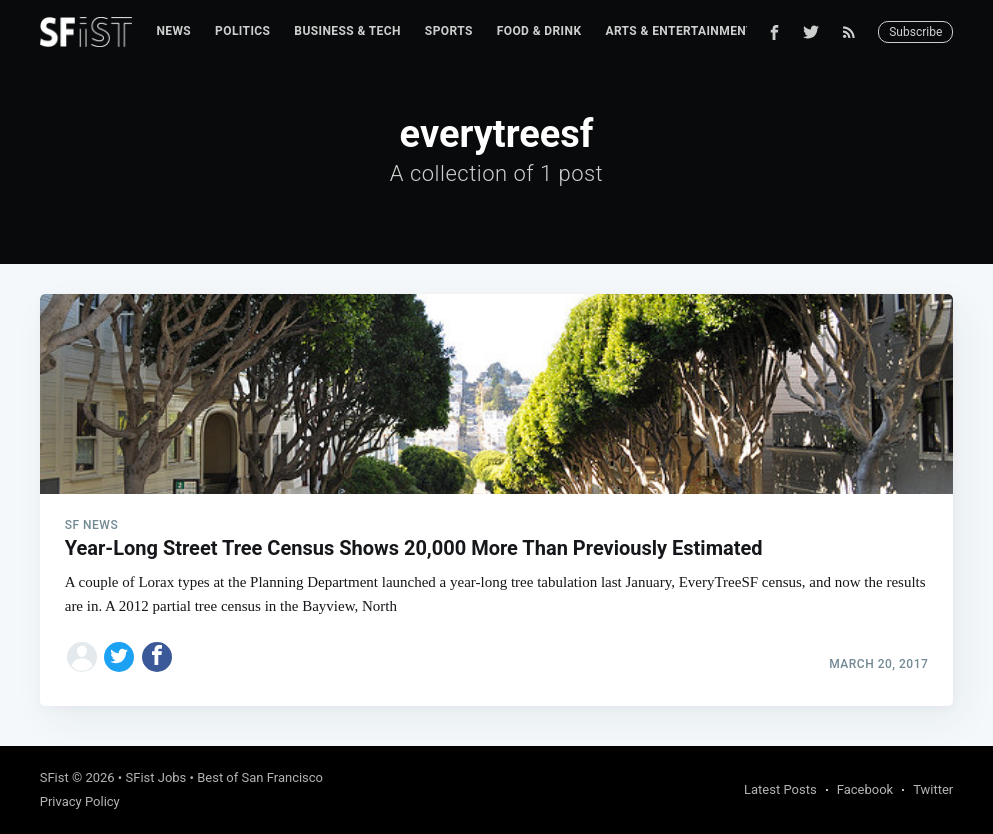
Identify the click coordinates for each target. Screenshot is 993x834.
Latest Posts (780, 789)
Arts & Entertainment (679, 31)
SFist (54, 777)
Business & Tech (347, 31)
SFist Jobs (155, 777)
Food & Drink (539, 31)
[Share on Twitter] (119, 657)
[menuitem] (173, 31)
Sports (449, 31)
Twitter (933, 789)
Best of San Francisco (260, 777)
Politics (242, 31)
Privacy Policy (80, 801)
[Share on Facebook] (157, 657)
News (173, 31)
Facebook (865, 789)
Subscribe (915, 32)
